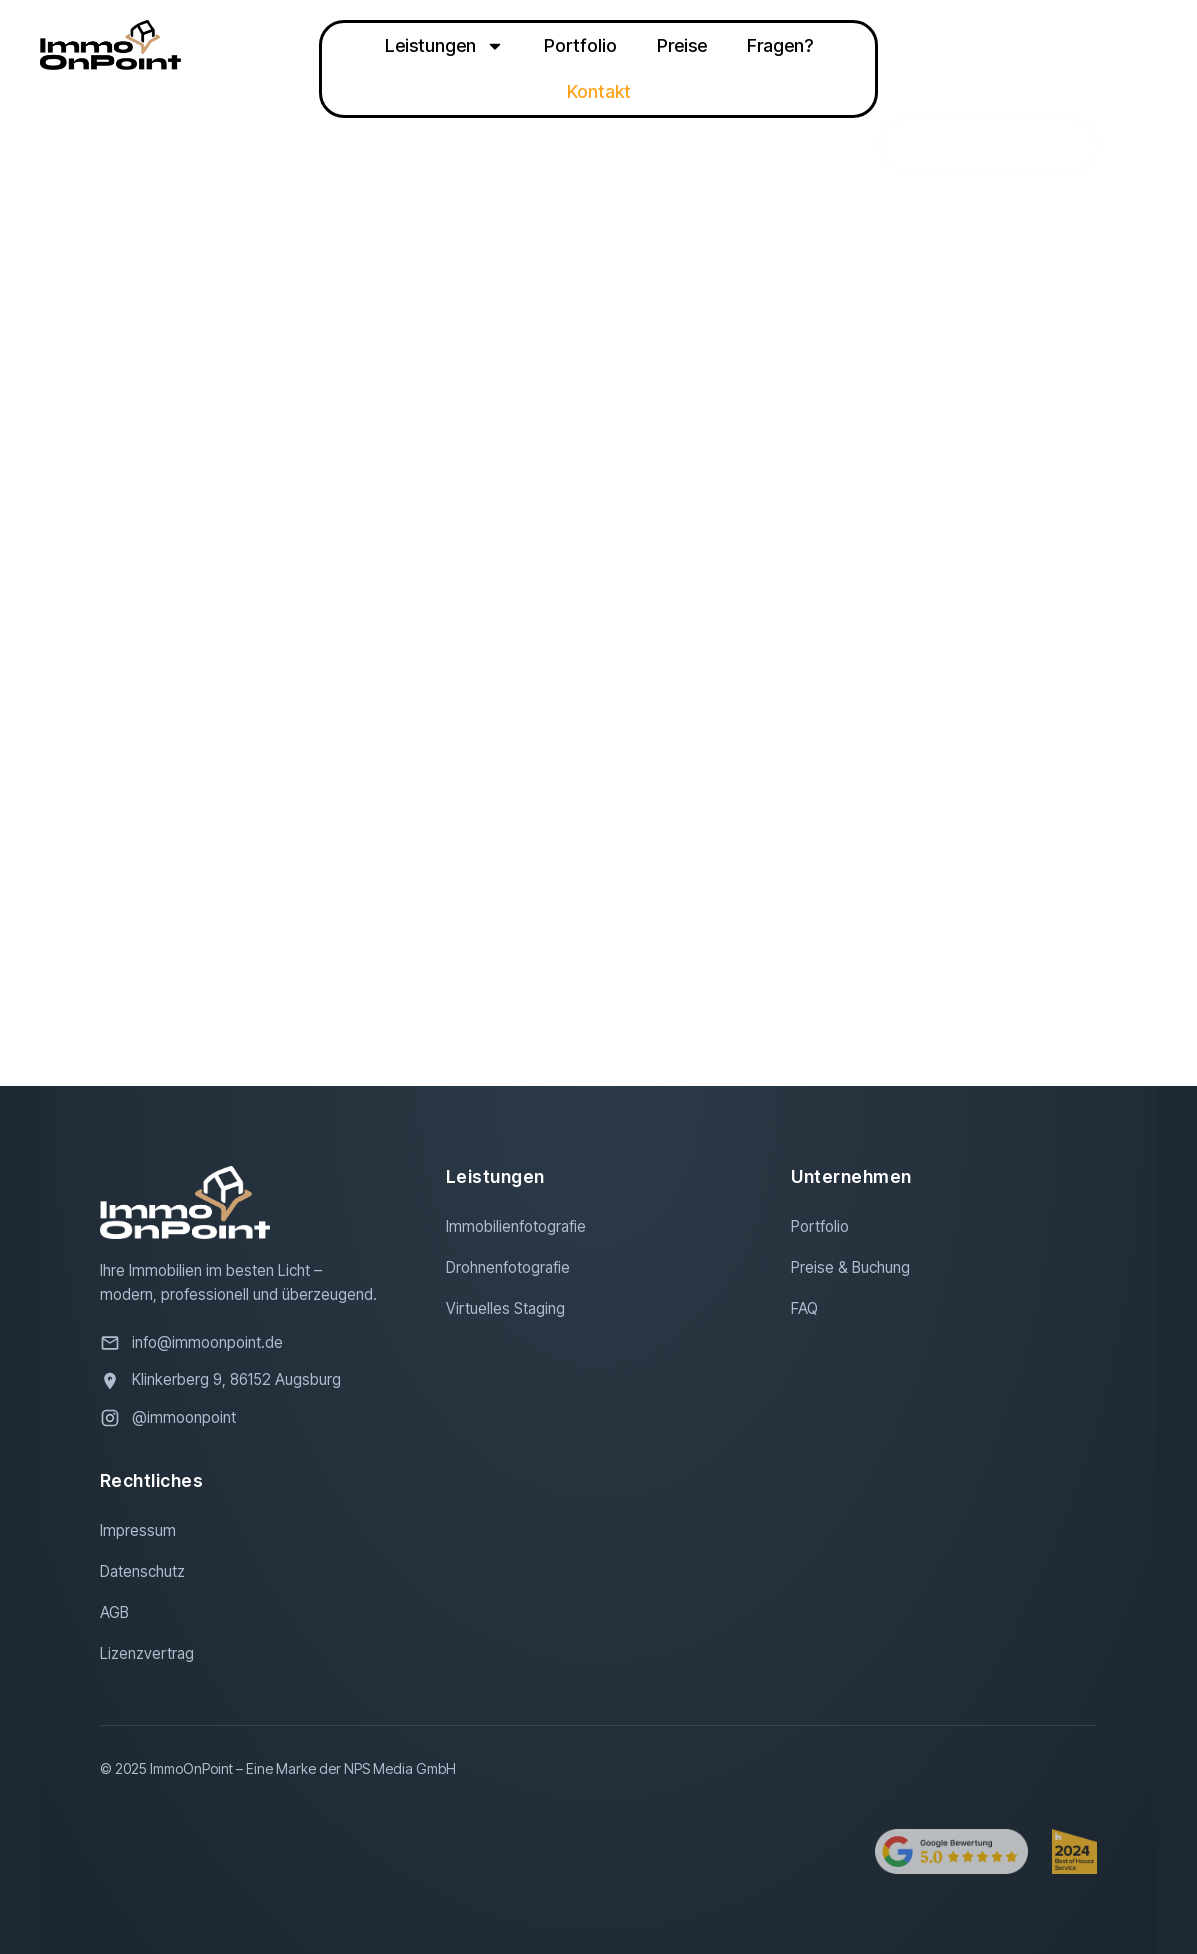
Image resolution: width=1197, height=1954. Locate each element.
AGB (114, 1612)
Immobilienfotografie (516, 1226)
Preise (682, 45)
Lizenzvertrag (147, 1653)
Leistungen (444, 46)
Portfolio (580, 45)
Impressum (138, 1530)
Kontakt (599, 91)
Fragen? (780, 45)
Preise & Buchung (850, 1267)
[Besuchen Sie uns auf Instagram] (253, 1418)
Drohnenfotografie (508, 1267)
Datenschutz (142, 1571)
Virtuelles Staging (505, 1308)
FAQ (804, 1308)
